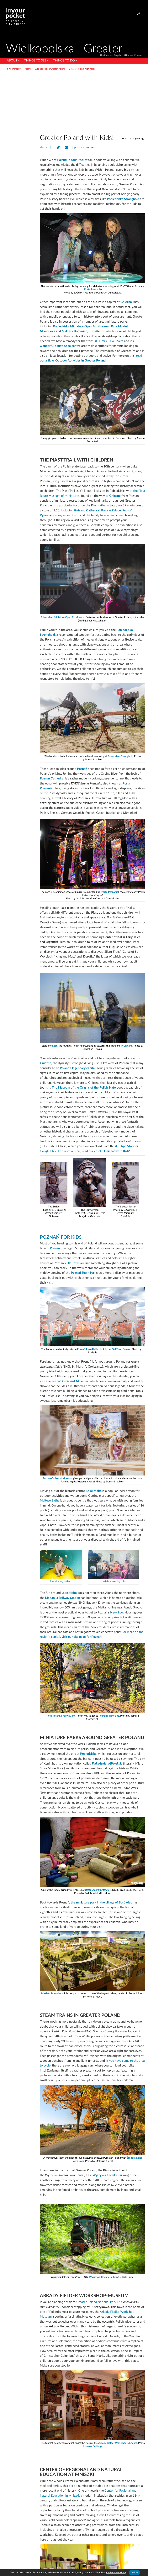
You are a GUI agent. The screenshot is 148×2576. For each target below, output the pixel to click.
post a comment (85, 147)
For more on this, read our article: (94, 1151)
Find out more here (116, 2572)
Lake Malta (115, 341)
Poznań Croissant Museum (69, 1381)
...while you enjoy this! (114, 1581)
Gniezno (115, 495)
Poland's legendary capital (77, 1068)
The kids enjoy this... (61, 1581)
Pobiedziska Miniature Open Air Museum (62, 617)
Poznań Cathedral (52, 778)
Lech (54, 1046)
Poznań (82, 768)
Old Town (73, 1263)
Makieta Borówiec (74, 331)
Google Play (48, 1151)
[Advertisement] (105, 101)
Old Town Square (121, 1349)
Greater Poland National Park (96, 2302)
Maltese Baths (49, 1500)
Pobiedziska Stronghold (120, 756)
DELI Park (100, 341)
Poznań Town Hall (83, 1272)
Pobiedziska (88, 1753)
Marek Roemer (134, 55)
